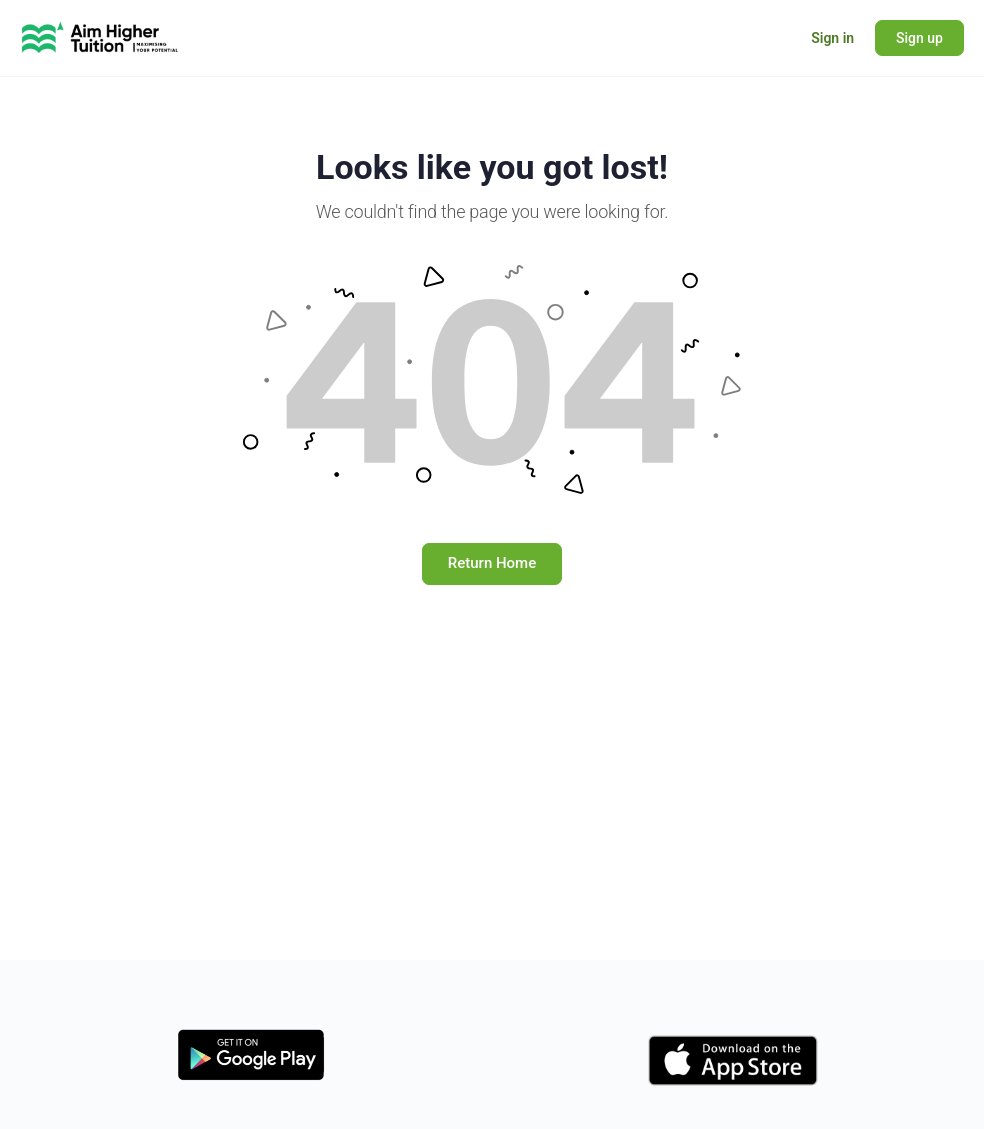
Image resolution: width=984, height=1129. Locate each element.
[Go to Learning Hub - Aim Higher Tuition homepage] (100, 36)
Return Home (492, 563)
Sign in (832, 38)
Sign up (919, 38)
